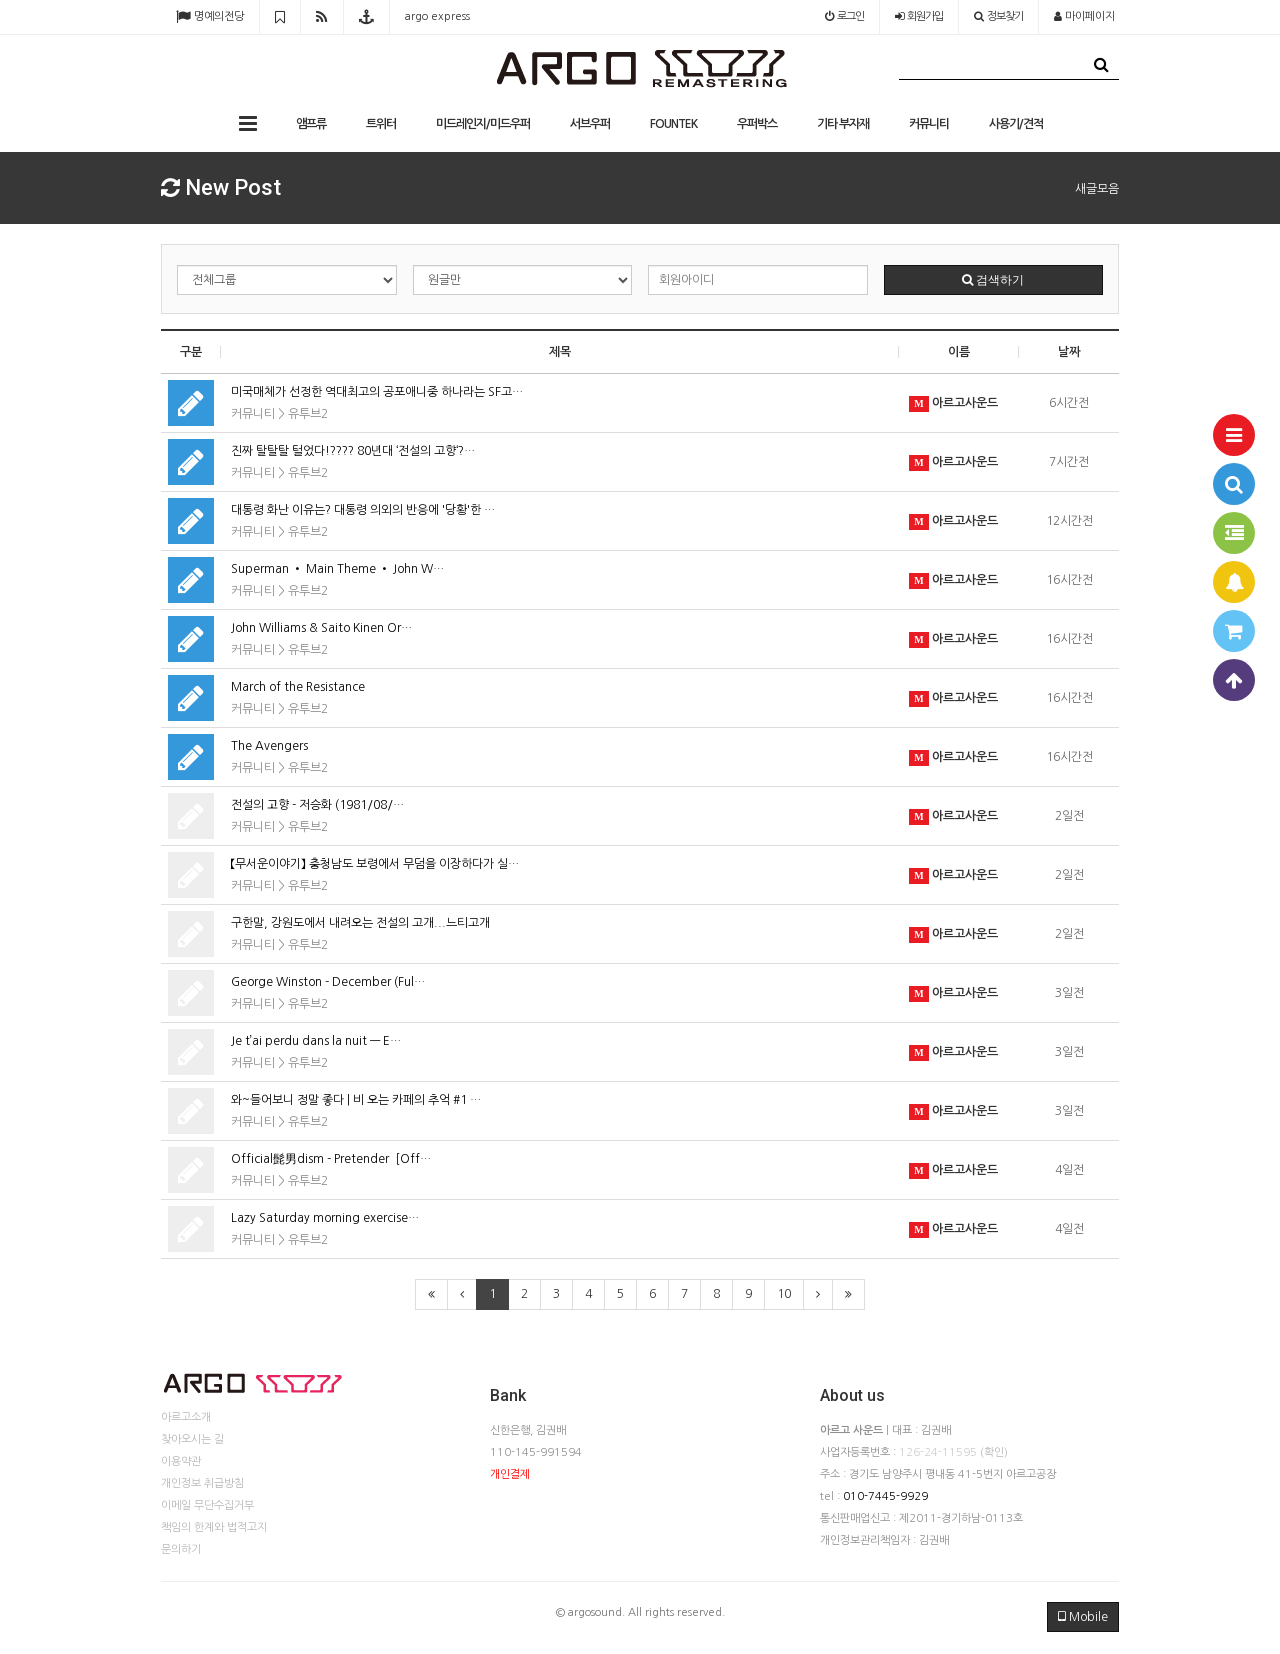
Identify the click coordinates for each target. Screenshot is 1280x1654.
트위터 (381, 124)
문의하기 (181, 1549)
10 (784, 1294)
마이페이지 (1084, 16)
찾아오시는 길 (192, 1439)
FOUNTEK (673, 124)
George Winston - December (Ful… (328, 982)
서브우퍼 (590, 124)
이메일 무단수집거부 (207, 1505)
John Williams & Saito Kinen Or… (321, 628)
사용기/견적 (1016, 124)
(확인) (994, 1452)
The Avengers (269, 746)
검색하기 (993, 280)
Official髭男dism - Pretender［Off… (331, 1159)
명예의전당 (210, 16)
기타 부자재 (843, 124)
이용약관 (181, 1461)
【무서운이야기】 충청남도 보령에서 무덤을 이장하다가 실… (375, 864)
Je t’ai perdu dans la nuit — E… (316, 1041)
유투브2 (308, 414)
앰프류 (311, 124)
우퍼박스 (757, 124)
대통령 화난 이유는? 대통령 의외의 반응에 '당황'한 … (363, 510)
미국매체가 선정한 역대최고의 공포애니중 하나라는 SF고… (377, 392)
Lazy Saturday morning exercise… (325, 1218)
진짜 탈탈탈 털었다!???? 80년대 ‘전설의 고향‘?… (353, 451)
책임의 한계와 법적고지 (214, 1527)
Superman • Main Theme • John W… (337, 569)
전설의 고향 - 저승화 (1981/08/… (317, 805)
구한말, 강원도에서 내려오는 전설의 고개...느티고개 (360, 923)
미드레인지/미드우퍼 (483, 124)
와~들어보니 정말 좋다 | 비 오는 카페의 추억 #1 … (356, 1100)
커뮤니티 (929, 124)
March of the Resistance (298, 687)
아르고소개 (186, 1417)
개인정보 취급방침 (202, 1483)
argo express (437, 16)
